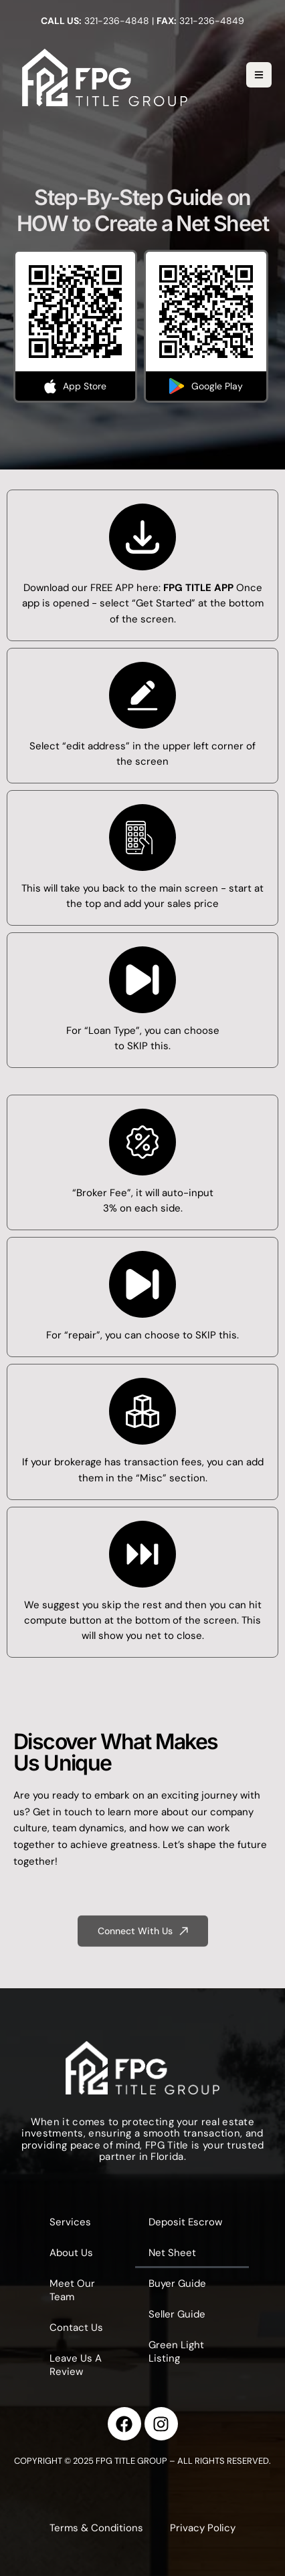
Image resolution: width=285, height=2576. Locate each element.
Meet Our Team (72, 2290)
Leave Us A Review (76, 2365)
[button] (143, 1939)
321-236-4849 (211, 21)
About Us (71, 2252)
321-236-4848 (116, 21)
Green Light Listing (176, 2351)
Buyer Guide (177, 2283)
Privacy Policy (202, 2528)
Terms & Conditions (96, 2528)
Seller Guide (177, 2314)
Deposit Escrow (185, 2222)
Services (70, 2222)
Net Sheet (172, 2252)
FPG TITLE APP (198, 587)
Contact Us (76, 2327)
